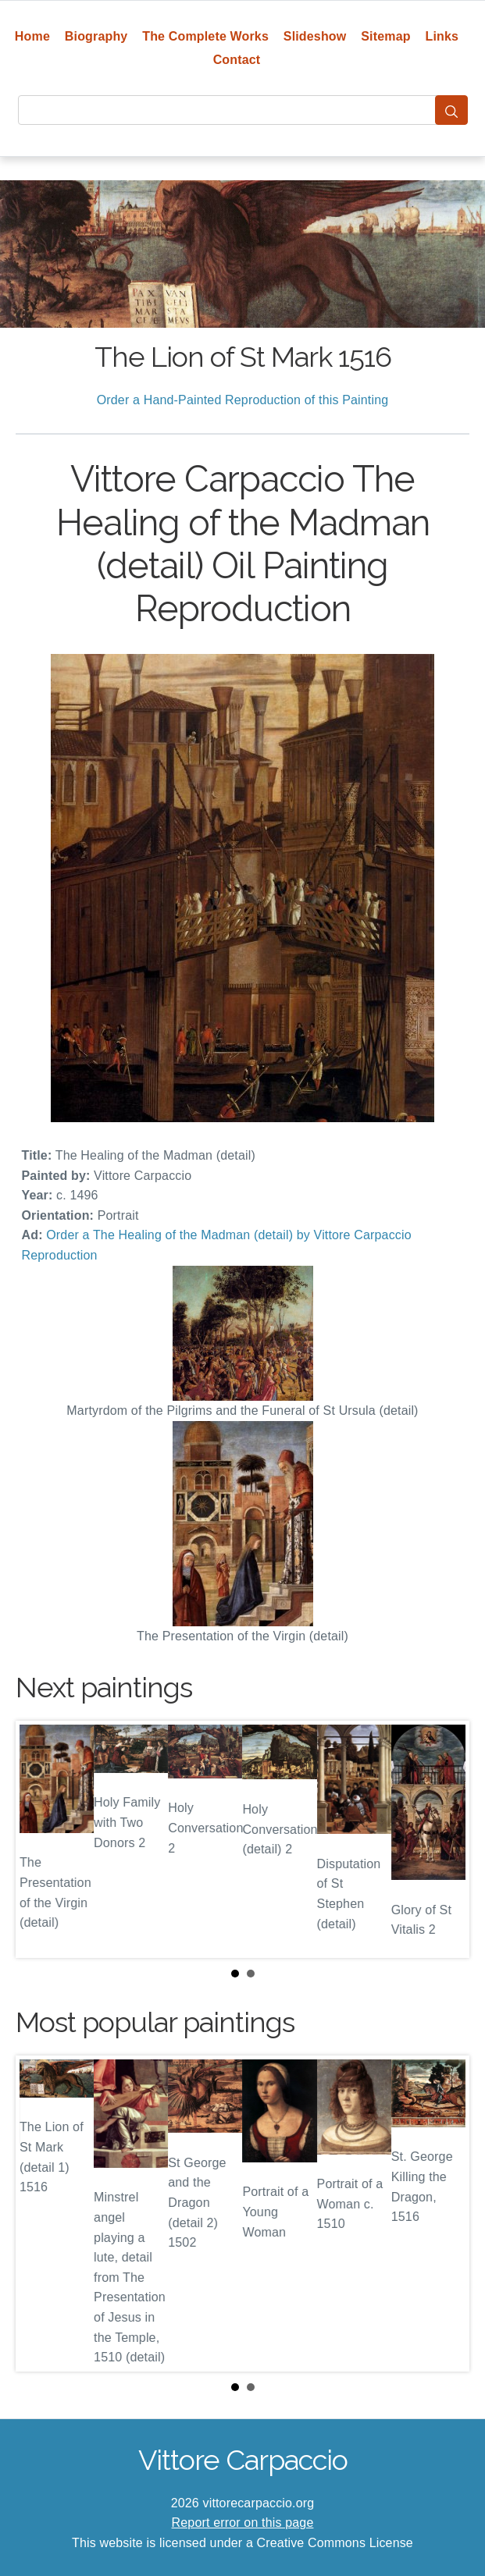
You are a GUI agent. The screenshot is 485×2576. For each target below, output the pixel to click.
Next (445, 1839)
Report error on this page (243, 2522)
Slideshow (315, 36)
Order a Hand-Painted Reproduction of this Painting (243, 400)
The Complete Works (205, 36)
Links (442, 36)
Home (32, 36)
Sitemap (385, 36)
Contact (237, 59)
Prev (39, 1839)
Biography (96, 36)
